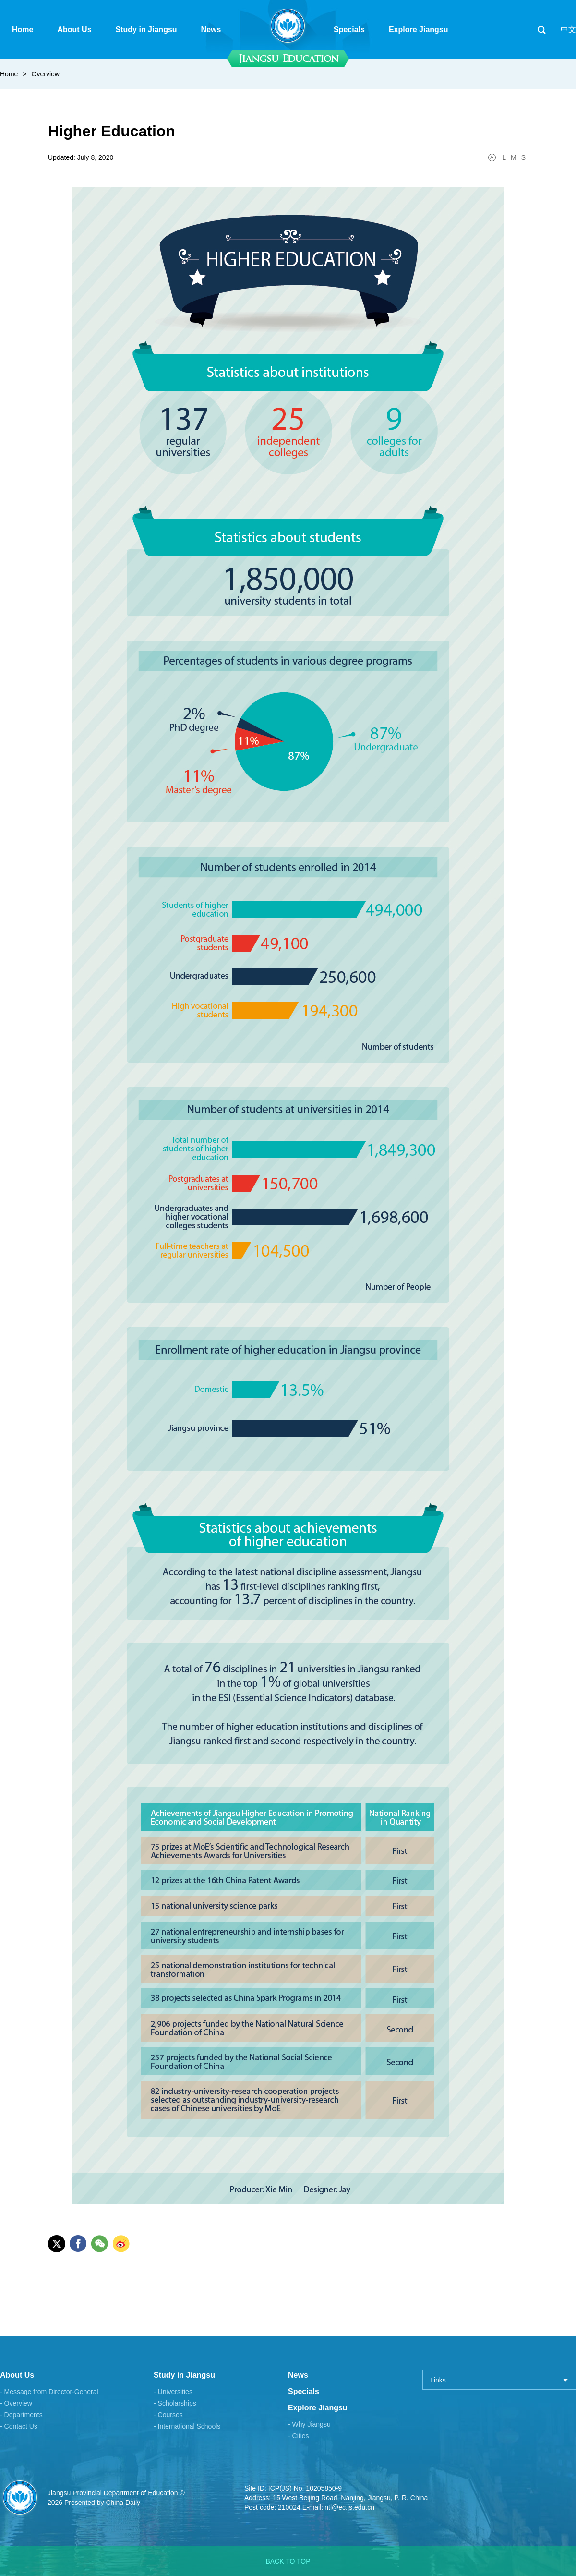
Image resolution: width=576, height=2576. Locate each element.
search (541, 30)
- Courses (168, 2415)
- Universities (173, 2391)
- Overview (16, 2403)
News (298, 2375)
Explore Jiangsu (318, 2408)
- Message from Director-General (49, 2391)
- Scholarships (175, 2403)
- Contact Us (18, 2426)
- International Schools (187, 2426)
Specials (303, 2391)
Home (9, 74)
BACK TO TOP (287, 2561)
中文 (568, 29)
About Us (17, 2375)
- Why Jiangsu (309, 2424)
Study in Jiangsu (184, 2375)
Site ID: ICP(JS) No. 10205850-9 (293, 2488)
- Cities (298, 2436)
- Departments (21, 2415)
